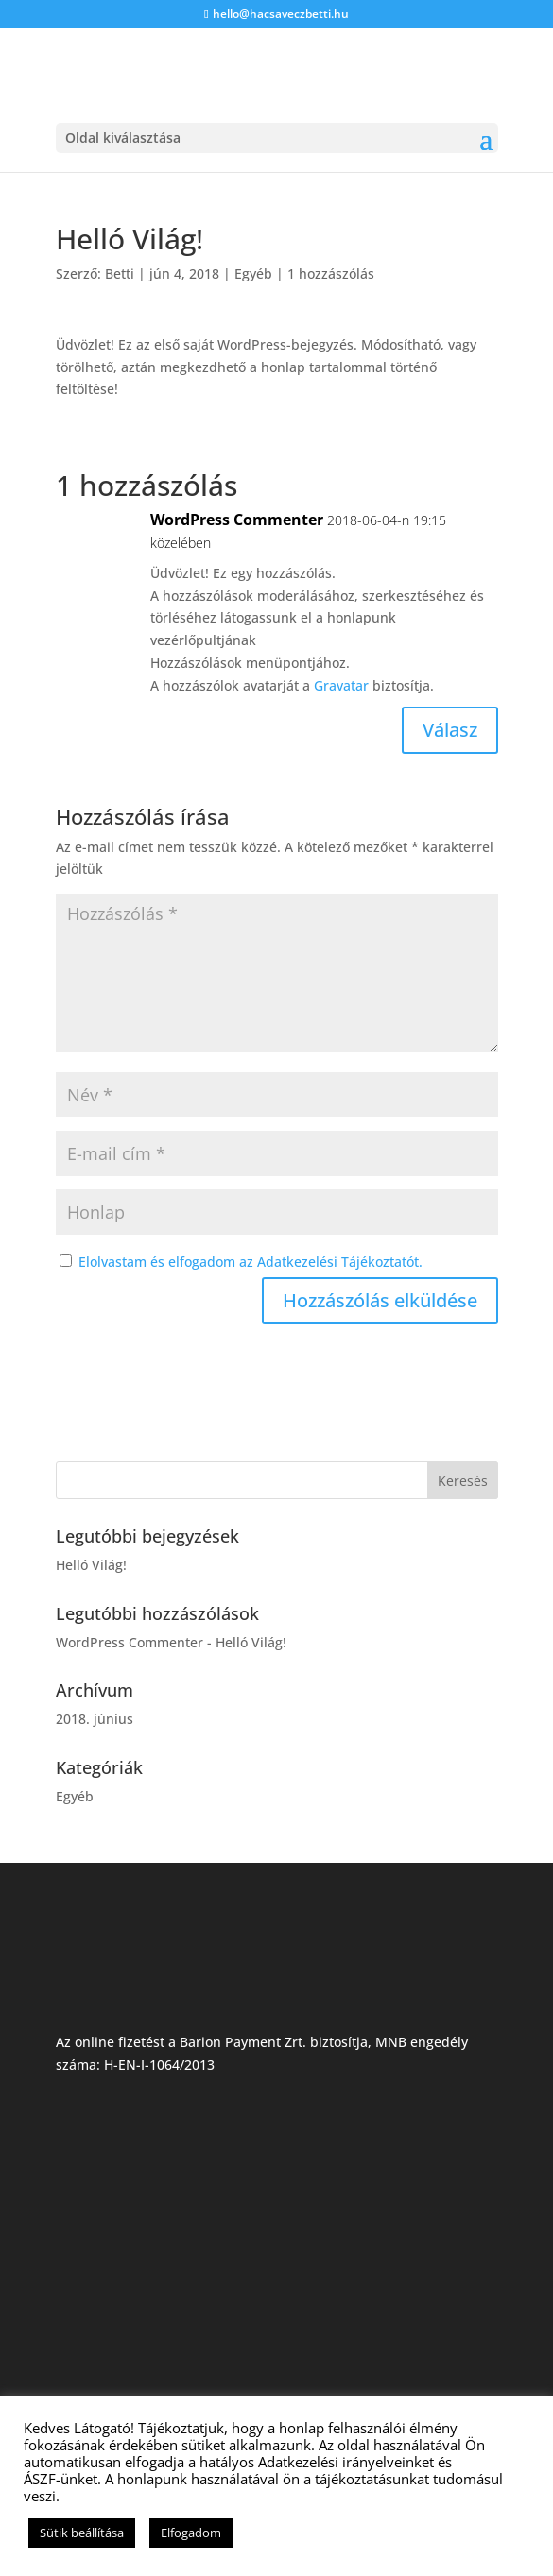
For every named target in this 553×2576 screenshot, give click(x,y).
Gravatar (341, 685)
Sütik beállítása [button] (82, 2532)
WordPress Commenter (236, 519)
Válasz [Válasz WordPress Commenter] (450, 729)
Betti (119, 273)
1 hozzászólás (330, 273)
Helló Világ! (91, 1565)
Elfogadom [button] (191, 2532)
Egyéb (253, 273)
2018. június (94, 1719)
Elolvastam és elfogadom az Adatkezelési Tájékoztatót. (250, 1262)
